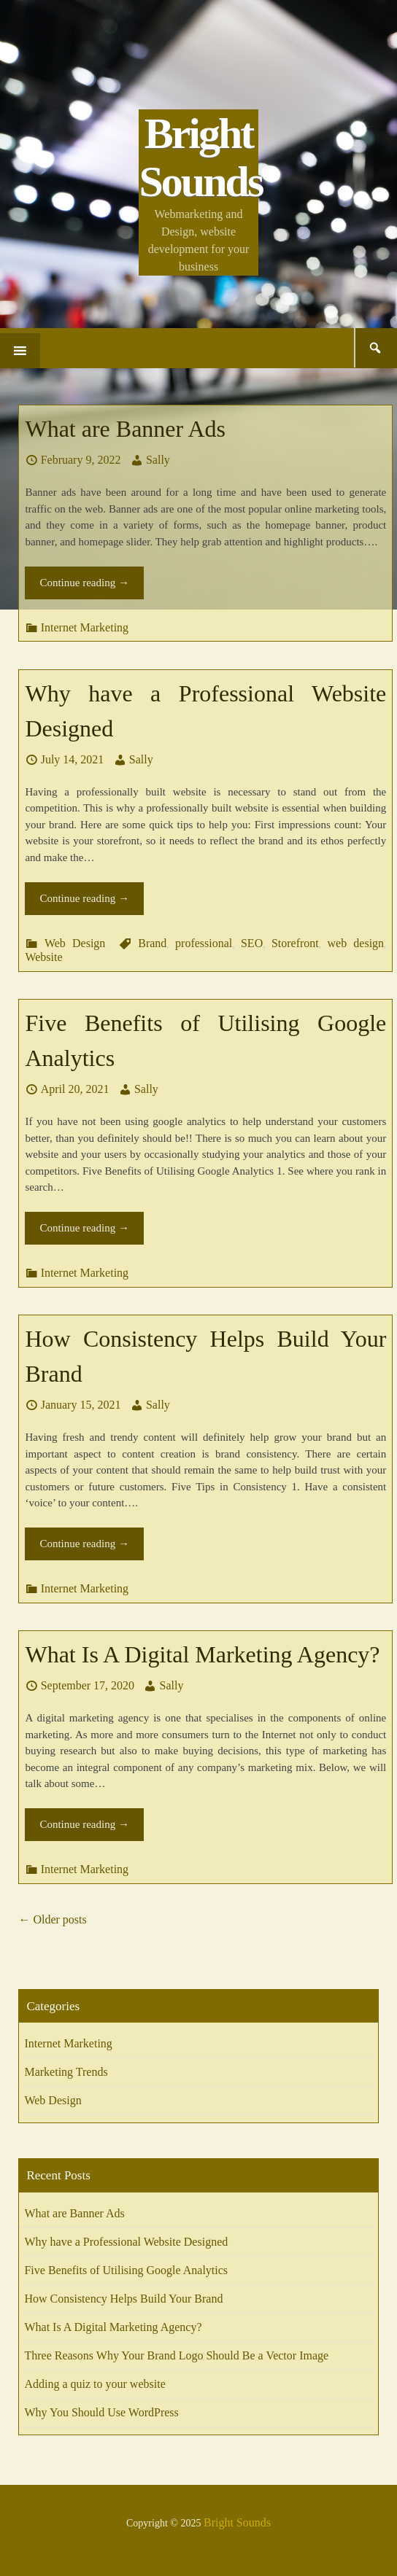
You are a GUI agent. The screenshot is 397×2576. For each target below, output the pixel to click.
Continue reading (83, 582)
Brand (152, 943)
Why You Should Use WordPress (101, 2412)
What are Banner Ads (125, 429)
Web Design (75, 943)
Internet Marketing (84, 627)
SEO (252, 943)
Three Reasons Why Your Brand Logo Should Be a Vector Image (176, 2355)
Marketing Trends (65, 2072)
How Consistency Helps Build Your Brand (123, 2298)
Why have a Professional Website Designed (126, 2241)
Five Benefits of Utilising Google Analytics (126, 2270)
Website (43, 957)
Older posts (52, 1919)
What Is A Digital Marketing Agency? (202, 1654)
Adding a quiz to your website (94, 2384)
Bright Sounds (200, 157)
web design (355, 943)
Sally (158, 460)
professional (203, 943)
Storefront (295, 943)
